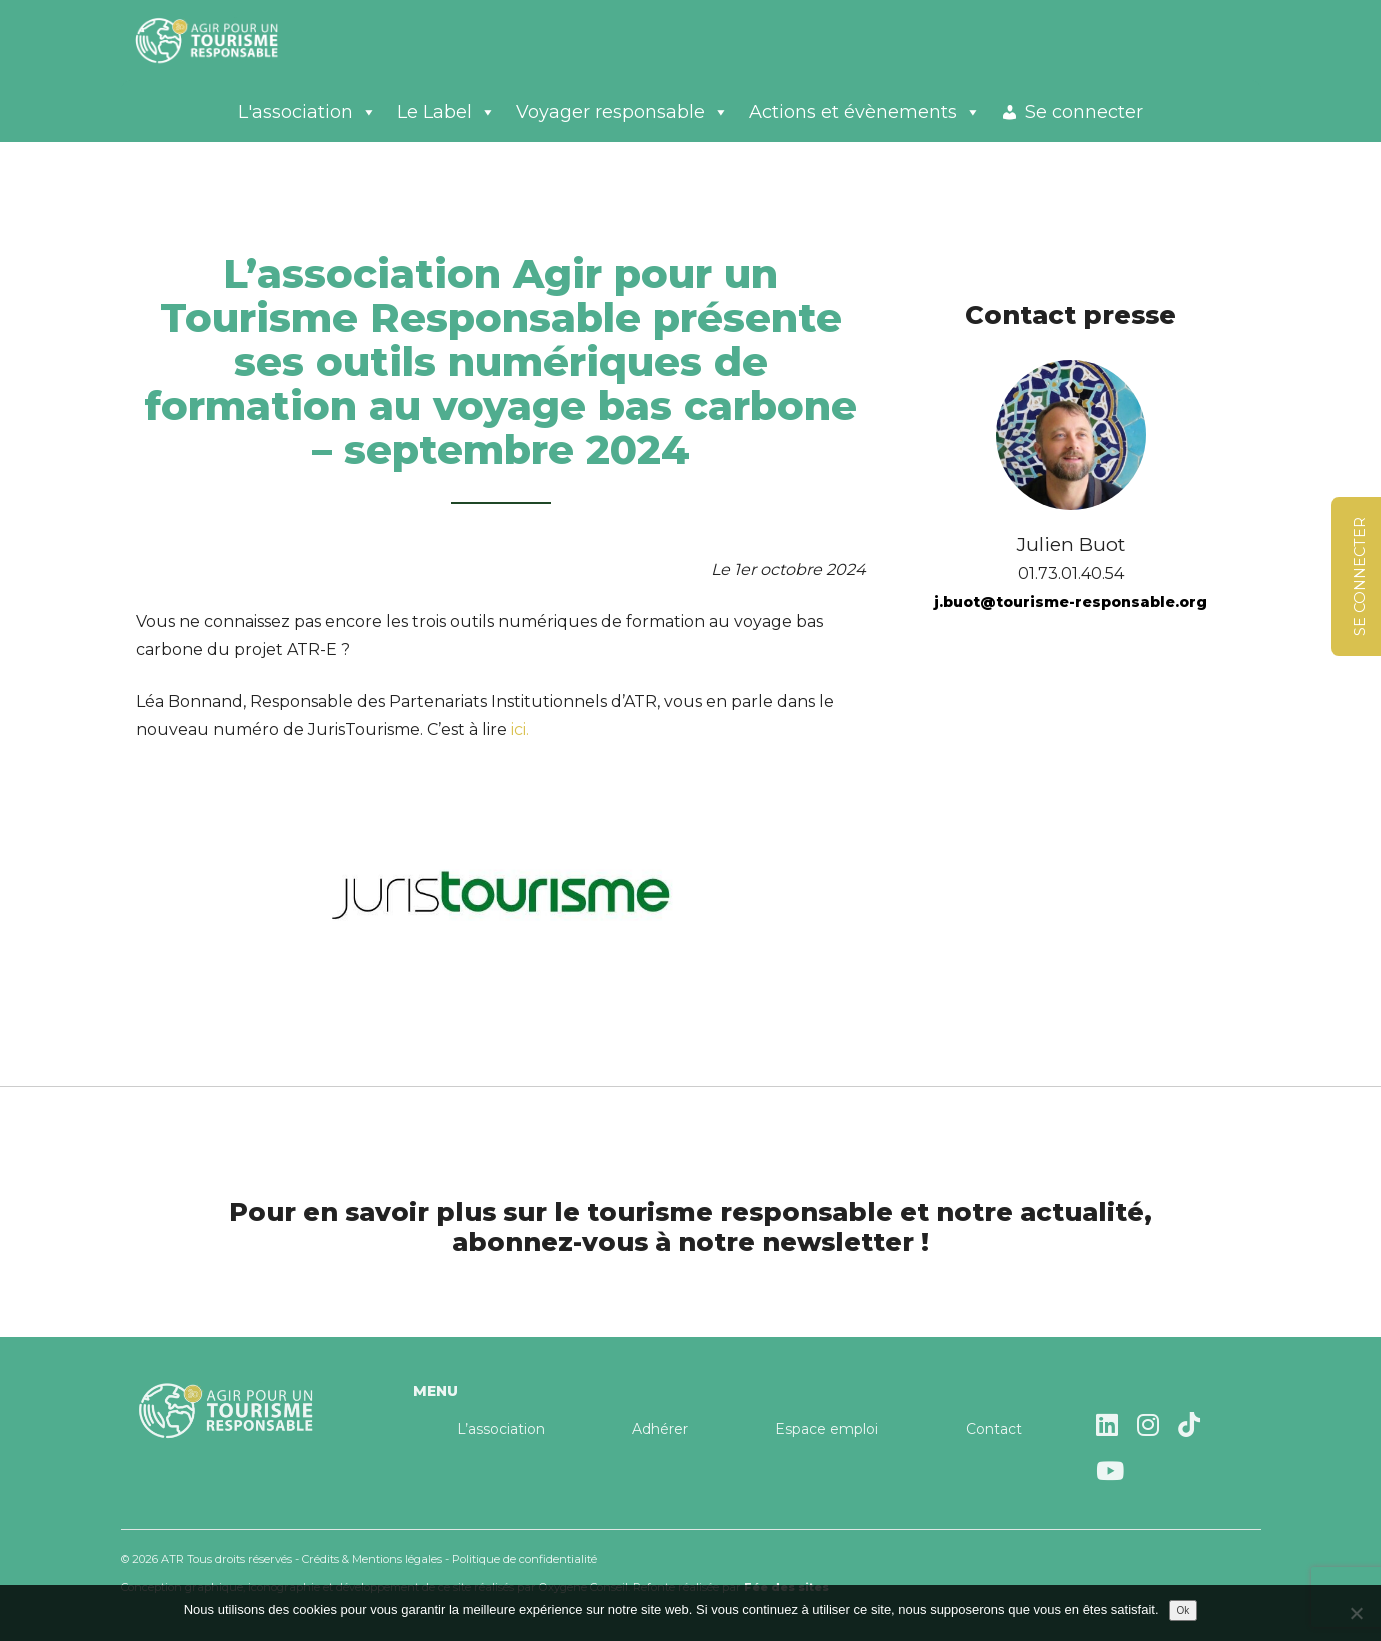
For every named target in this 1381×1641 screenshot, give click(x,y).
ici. (520, 729)
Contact (994, 1429)
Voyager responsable (622, 112)
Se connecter (1084, 112)
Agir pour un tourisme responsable (231, 40)
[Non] (1356, 1613)
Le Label (446, 112)
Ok (1183, 1610)
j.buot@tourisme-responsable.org (1070, 602)
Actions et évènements (865, 112)
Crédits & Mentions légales (372, 1559)
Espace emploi (826, 1429)
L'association (307, 112)
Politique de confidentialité (524, 1559)
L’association (501, 1429)
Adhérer (660, 1429)
